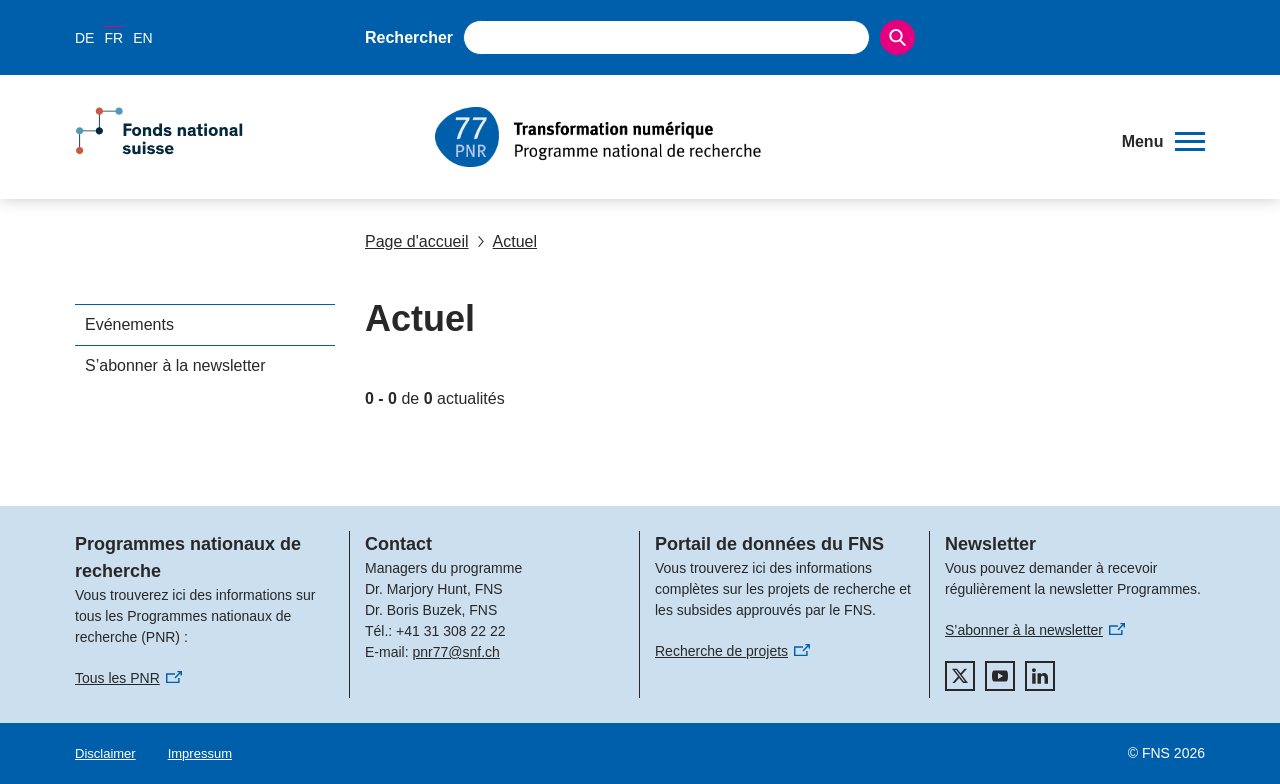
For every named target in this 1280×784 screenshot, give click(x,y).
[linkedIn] (1040, 676)
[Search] (897, 37)
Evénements (129, 324)
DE (84, 38)
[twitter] (960, 676)
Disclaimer (105, 753)
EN (142, 38)
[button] (1163, 142)
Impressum (200, 753)
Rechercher (409, 37)
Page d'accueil (417, 241)
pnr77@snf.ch (455, 652)
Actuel (507, 241)
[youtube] (1000, 676)
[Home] (764, 137)
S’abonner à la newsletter (175, 365)
